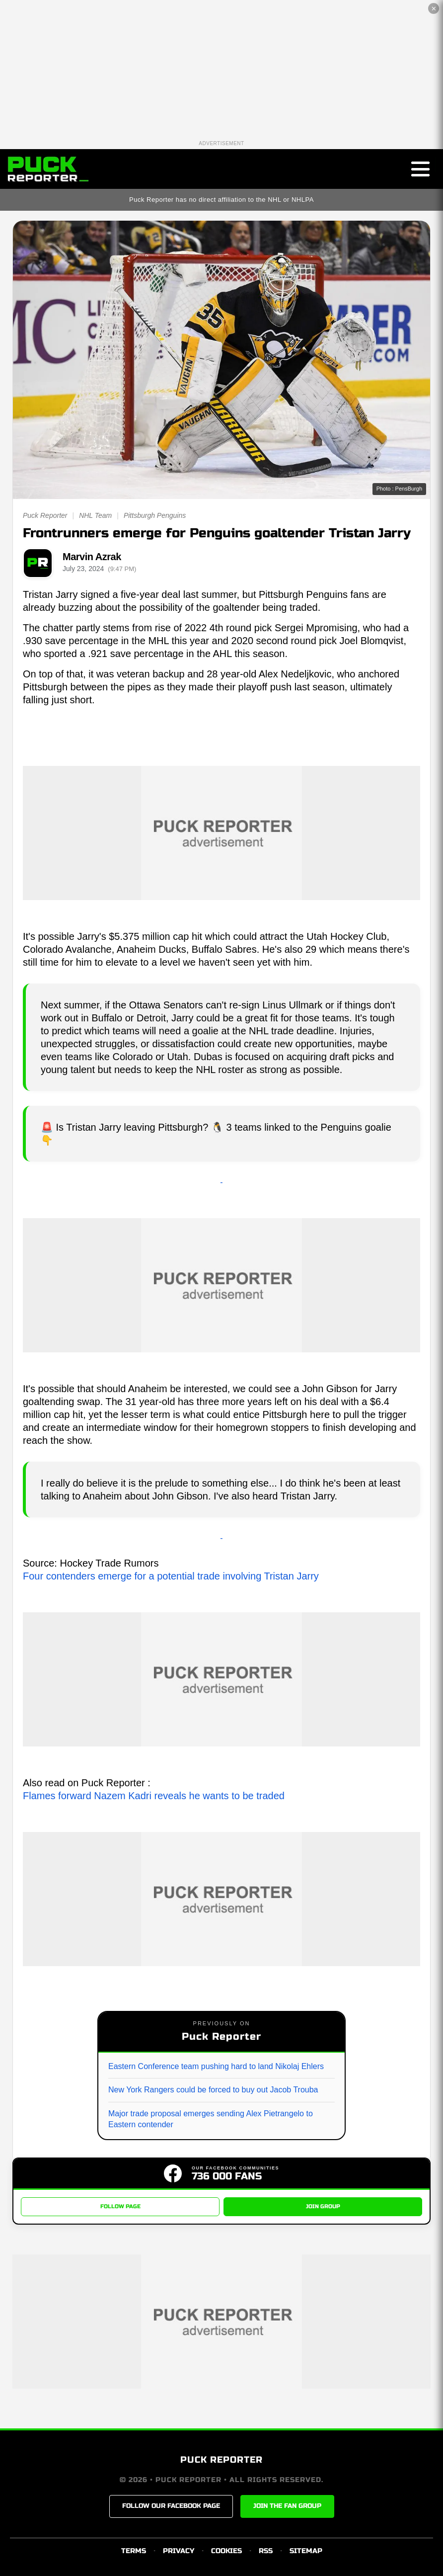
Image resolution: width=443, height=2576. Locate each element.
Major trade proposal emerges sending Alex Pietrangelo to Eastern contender (210, 2119)
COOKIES (226, 2551)
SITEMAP (306, 2551)
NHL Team (95, 515)
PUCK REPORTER (221, 2459)
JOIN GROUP (323, 2206)
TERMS (133, 2551)
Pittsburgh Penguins (155, 515)
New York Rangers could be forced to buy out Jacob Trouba (213, 2089)
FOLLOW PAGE (120, 2206)
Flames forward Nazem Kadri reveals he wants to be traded (154, 1795)
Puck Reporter (45, 515)
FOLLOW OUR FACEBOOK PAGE (171, 2506)
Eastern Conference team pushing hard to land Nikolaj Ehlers (216, 2066)
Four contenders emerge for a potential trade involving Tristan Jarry (171, 1576)
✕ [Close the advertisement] (434, 8)
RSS (266, 2551)
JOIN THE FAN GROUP (287, 2506)
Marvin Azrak (92, 556)
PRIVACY (178, 2551)
